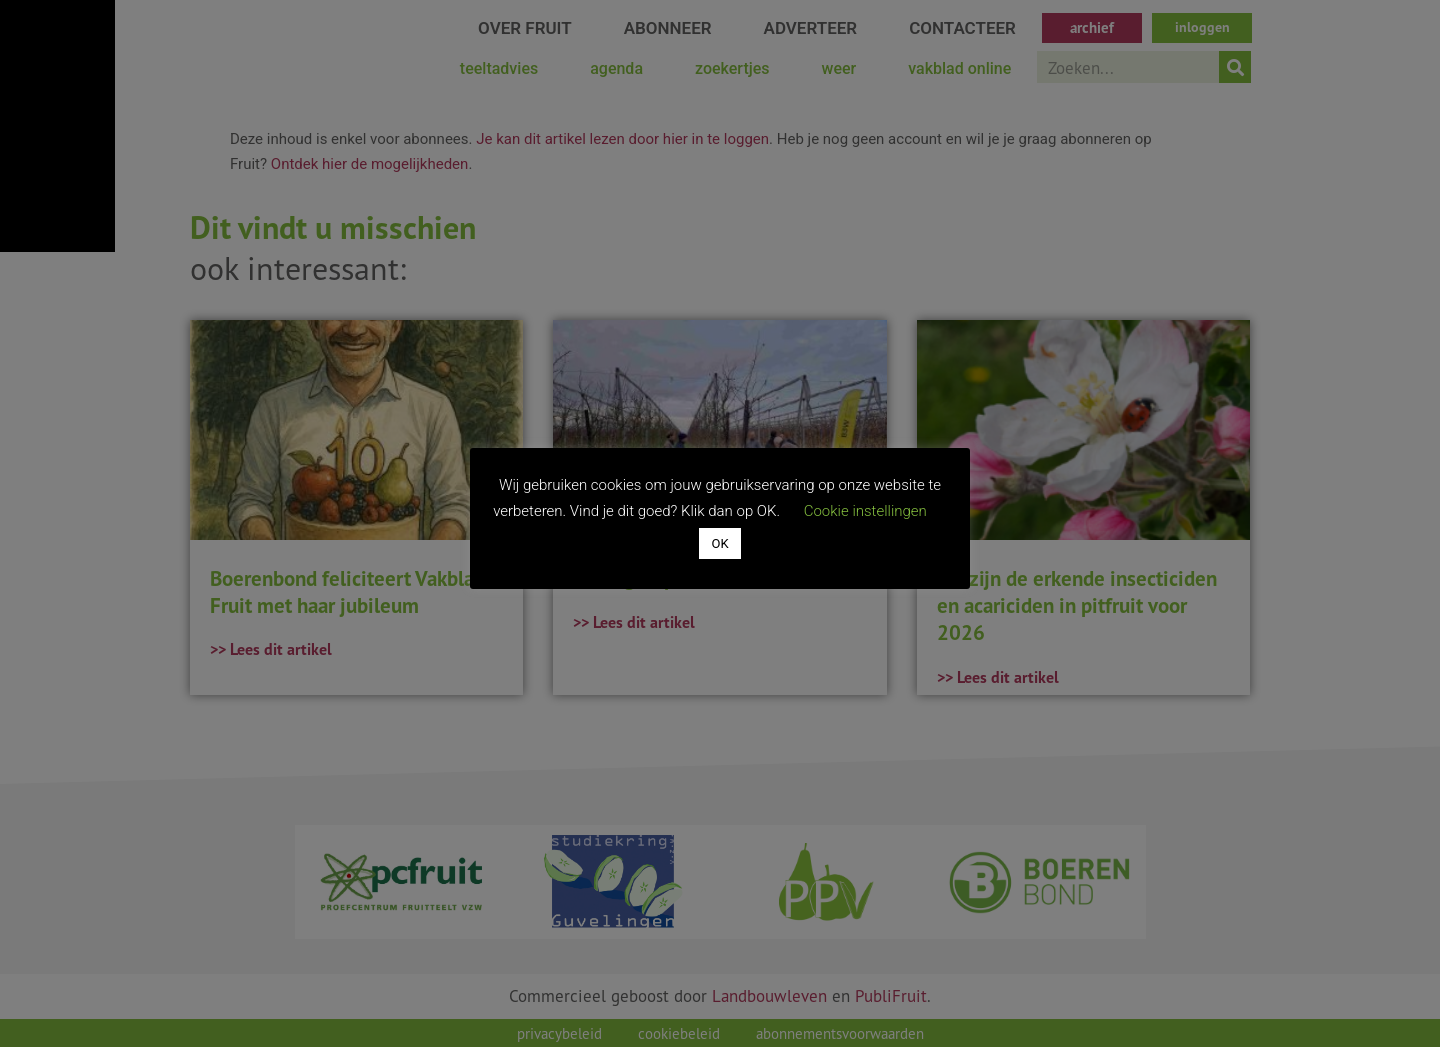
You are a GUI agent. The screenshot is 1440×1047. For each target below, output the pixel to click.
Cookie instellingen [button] (865, 511)
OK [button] (719, 543)
